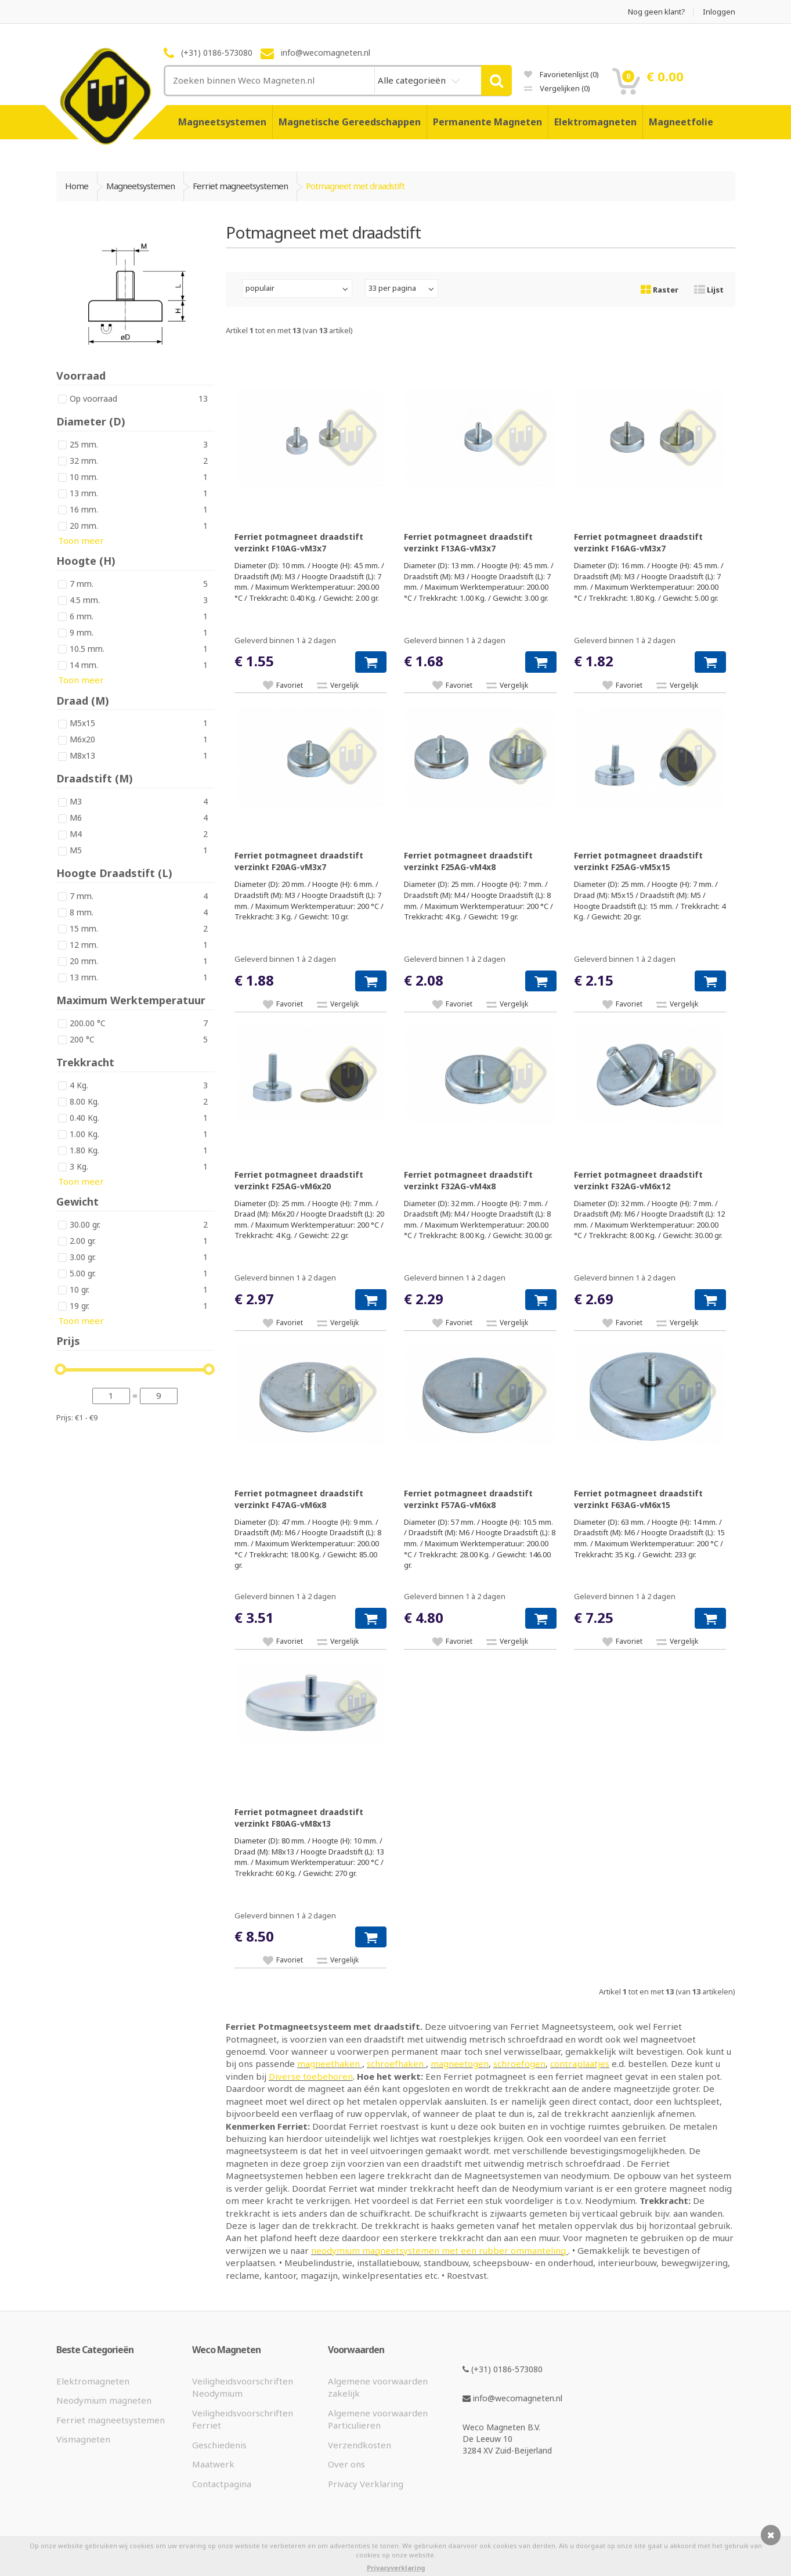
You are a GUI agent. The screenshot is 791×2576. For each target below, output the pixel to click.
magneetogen (460, 2063)
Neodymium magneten (103, 2400)
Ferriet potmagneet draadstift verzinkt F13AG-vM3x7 (468, 542)
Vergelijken (557, 88)
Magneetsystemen (222, 122)
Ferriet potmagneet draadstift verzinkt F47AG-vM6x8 (298, 1499)
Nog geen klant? (656, 12)
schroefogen (519, 2063)
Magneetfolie (681, 122)
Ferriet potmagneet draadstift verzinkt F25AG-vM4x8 (468, 861)
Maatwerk (213, 2464)
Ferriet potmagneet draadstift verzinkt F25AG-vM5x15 (638, 861)
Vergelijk (344, 685)
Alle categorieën (413, 80)
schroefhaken (396, 2063)
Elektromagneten (595, 122)
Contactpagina (221, 2484)
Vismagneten (83, 2439)
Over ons (346, 2464)
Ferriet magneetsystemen (110, 2420)
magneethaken (329, 2063)
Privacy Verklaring (365, 2484)
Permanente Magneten (487, 122)
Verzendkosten (359, 2445)
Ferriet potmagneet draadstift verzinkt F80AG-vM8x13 (298, 1817)
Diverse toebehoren (311, 2076)
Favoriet (289, 685)
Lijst (709, 289)
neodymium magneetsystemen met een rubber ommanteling (439, 2250)
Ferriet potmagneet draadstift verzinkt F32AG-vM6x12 (638, 1180)
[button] (371, 661)
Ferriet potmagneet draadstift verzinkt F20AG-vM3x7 (298, 861)
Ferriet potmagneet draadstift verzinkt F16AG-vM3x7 (638, 542)
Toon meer (81, 540)
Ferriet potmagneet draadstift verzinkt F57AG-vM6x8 (468, 1499)
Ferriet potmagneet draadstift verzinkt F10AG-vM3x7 (298, 542)
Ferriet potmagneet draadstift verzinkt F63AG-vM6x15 (638, 1499)
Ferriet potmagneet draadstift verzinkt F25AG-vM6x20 (298, 1180)
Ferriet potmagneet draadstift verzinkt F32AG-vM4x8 (468, 1180)
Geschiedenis (219, 2445)
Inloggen (719, 12)
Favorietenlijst (561, 74)
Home (76, 186)
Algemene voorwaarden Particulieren (378, 2419)
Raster (659, 289)
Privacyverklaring (396, 2567)
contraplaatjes (579, 2063)
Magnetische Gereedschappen (350, 122)
